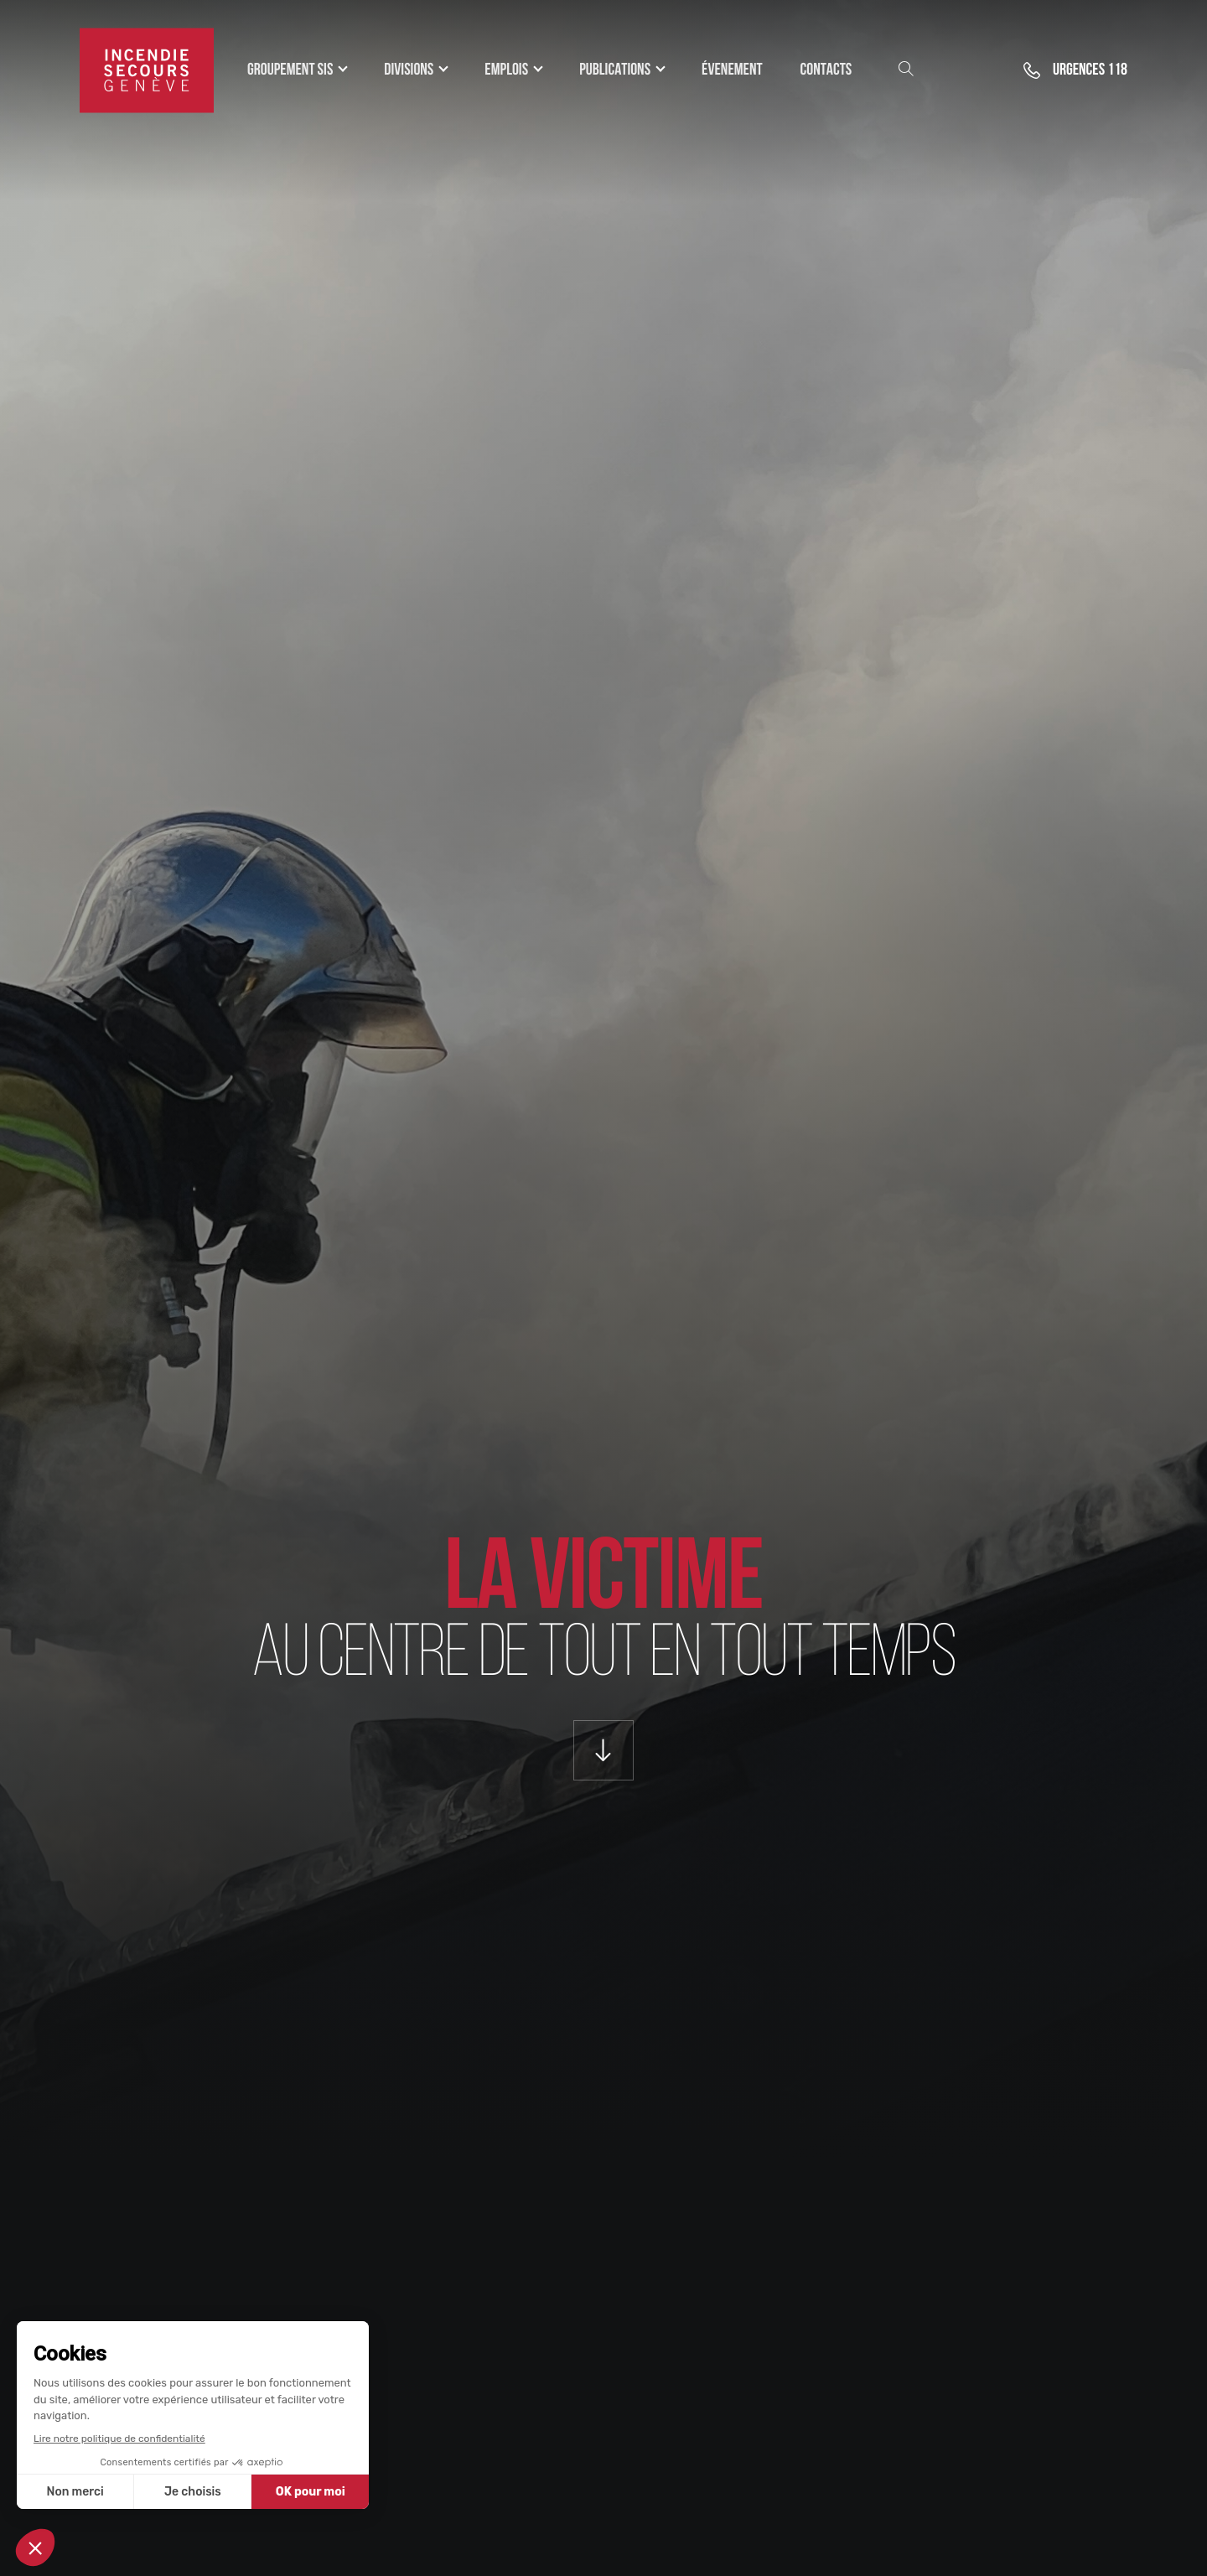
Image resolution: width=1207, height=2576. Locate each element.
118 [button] (1090, 70)
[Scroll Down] (603, 1750)
